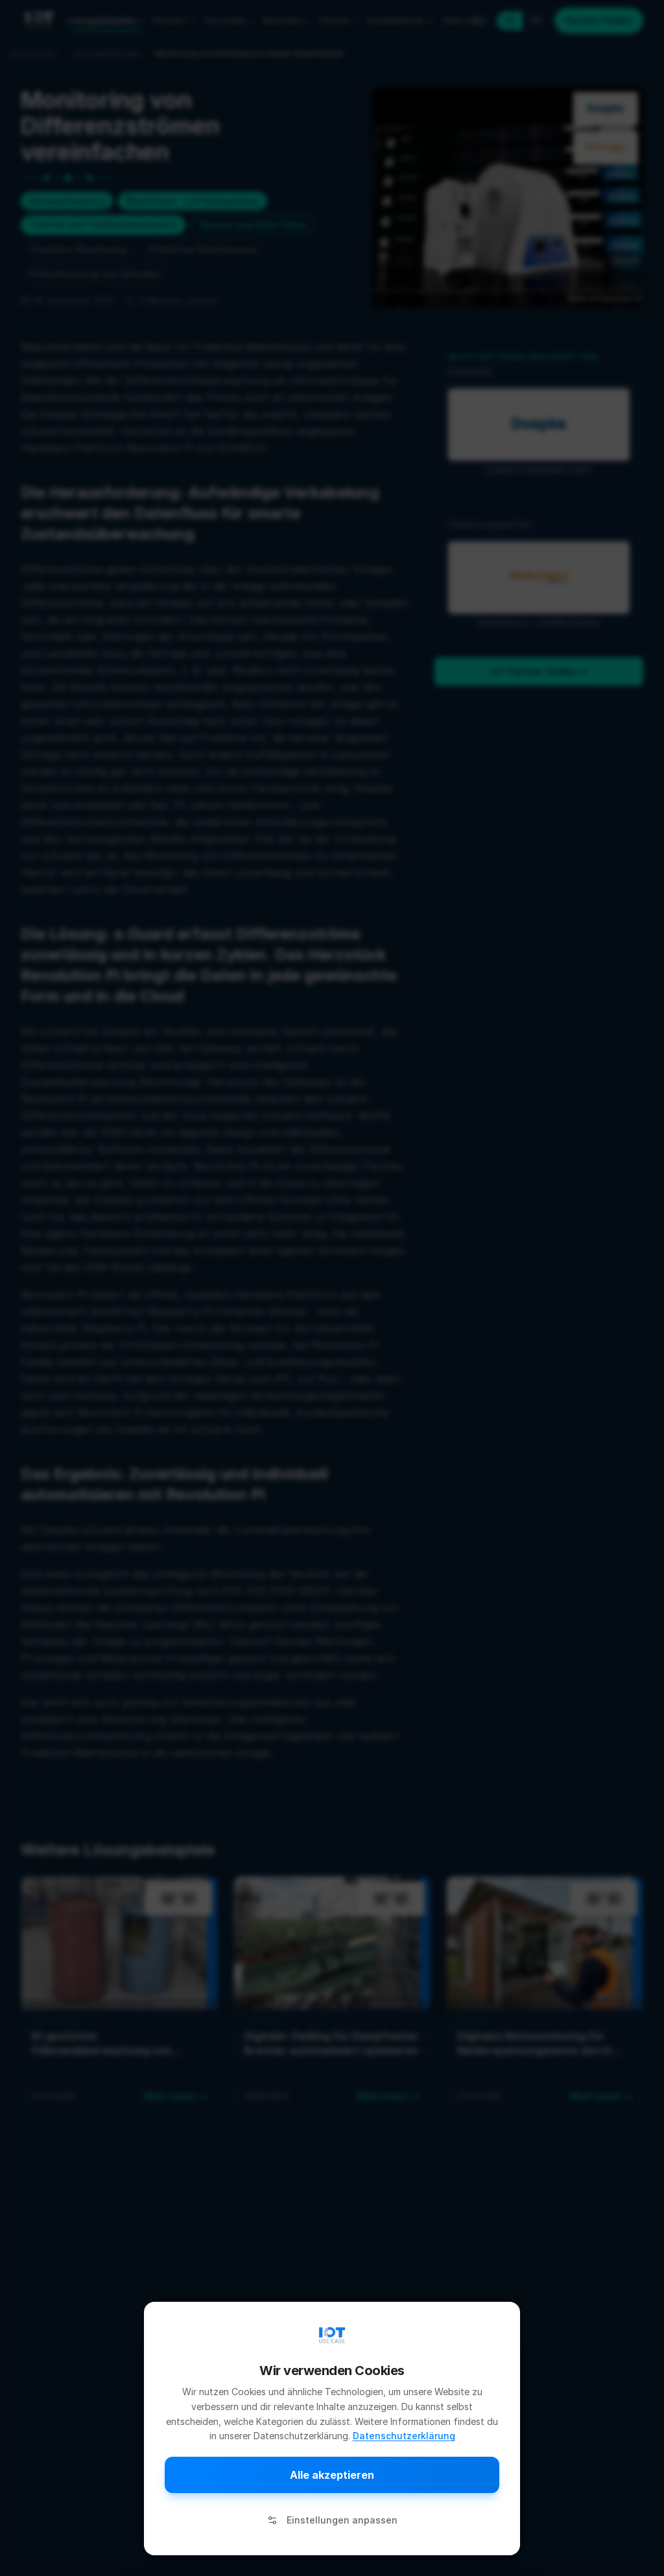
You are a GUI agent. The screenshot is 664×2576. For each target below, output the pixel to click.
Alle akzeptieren (332, 2474)
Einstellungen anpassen (332, 2519)
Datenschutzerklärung (404, 2435)
